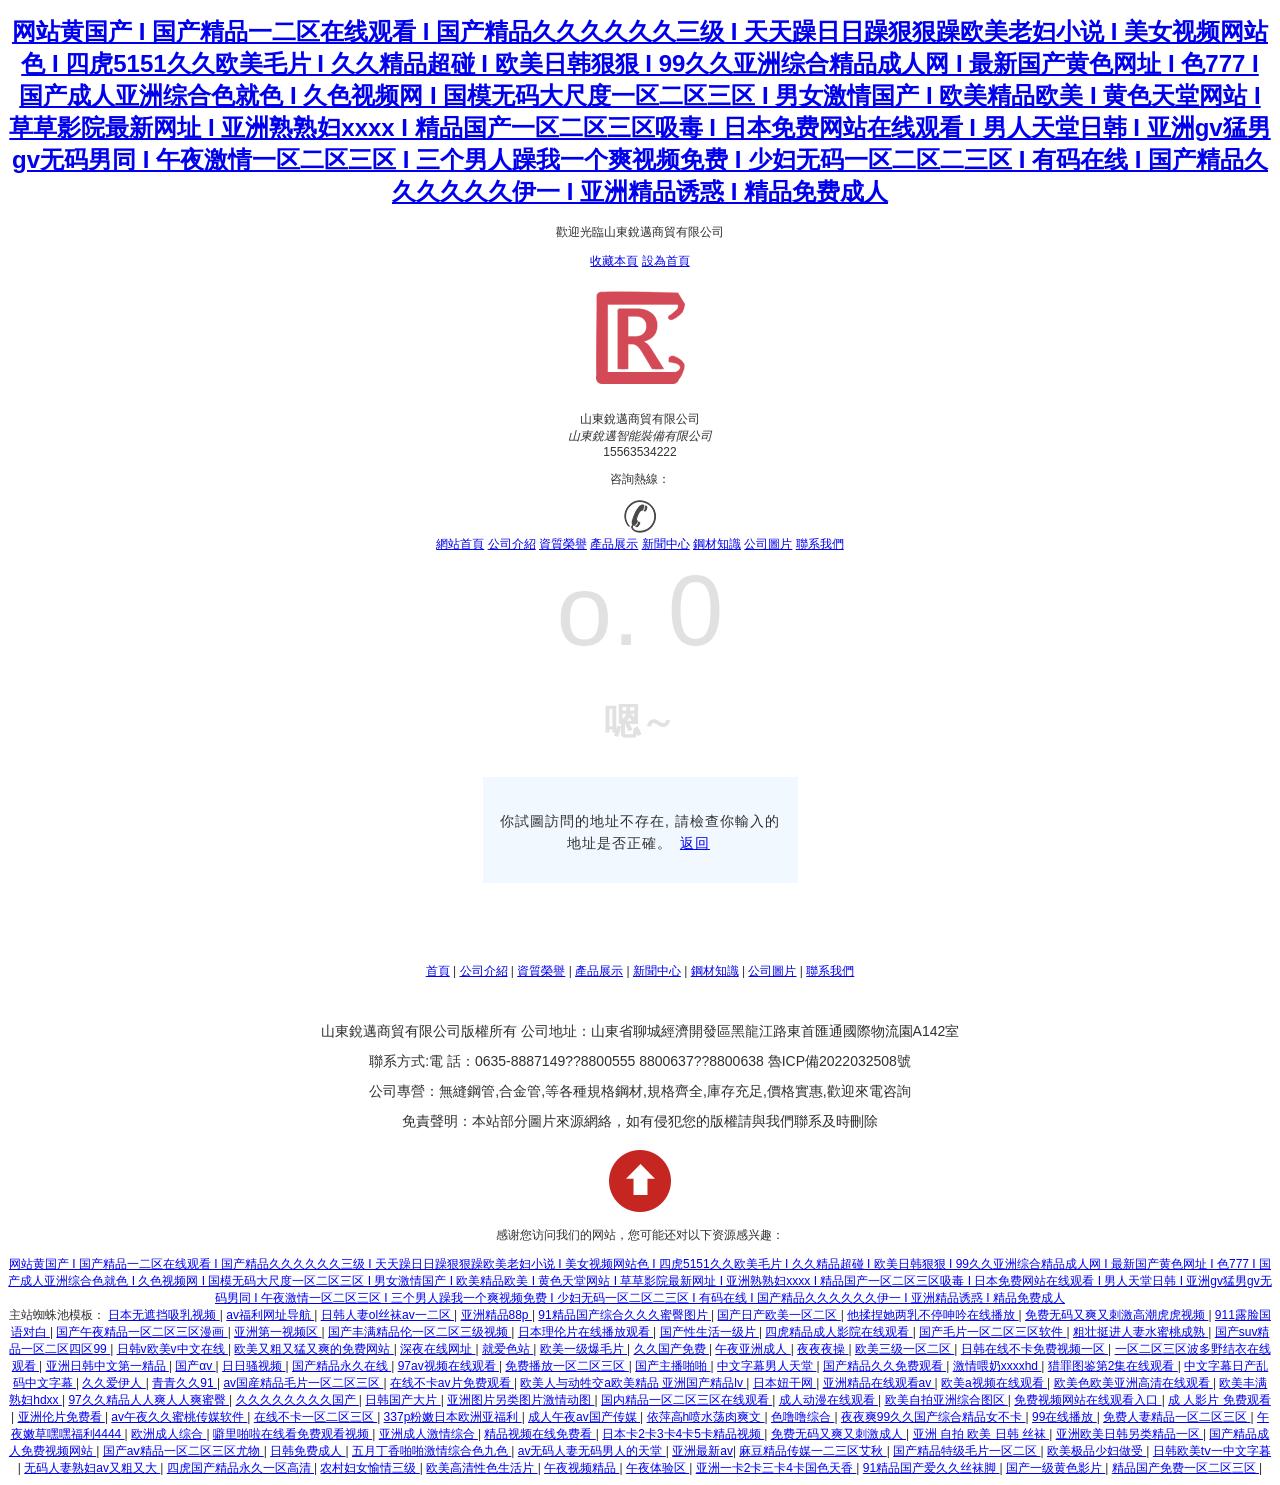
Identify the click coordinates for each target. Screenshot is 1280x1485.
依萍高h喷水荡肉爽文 (706, 1417)
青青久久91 (184, 1383)
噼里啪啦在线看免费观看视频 (292, 1434)
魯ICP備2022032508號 (839, 1061)
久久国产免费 (671, 1349)
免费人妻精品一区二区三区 (1176, 1417)
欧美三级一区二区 (904, 1349)
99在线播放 (1064, 1417)
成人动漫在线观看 (828, 1400)
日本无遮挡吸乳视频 (163, 1315)
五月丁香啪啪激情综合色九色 (431, 1451)
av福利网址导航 (270, 1315)
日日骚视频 (253, 1366)
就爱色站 (507, 1349)
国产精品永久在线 (341, 1366)
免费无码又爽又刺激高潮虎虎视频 (1116, 1315)
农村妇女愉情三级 (369, 1468)
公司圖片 (768, 544)
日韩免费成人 (307, 1451)
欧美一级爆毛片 (583, 1349)
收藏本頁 (614, 261)
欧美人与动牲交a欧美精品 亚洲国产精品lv (633, 1383)
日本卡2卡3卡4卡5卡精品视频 (683, 1434)
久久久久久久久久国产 (297, 1400)
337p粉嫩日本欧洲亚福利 (453, 1417)
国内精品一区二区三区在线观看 (686, 1400)
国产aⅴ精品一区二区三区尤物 (183, 1451)
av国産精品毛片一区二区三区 (303, 1383)
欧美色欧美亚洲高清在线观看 (1133, 1383)
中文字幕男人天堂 (766, 1366)
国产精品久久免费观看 (884, 1366)
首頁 (438, 971)
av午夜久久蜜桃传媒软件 (179, 1417)
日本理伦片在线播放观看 (585, 1332)
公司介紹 (512, 544)
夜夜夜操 (822, 1349)
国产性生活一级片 (709, 1332)
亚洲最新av (702, 1451)
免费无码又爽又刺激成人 (838, 1434)
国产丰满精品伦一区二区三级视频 (419, 1332)
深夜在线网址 (437, 1349)
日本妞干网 (784, 1383)
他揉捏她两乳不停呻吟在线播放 (932, 1315)
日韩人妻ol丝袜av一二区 (387, 1315)
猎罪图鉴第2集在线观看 (1113, 1366)
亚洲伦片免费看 (61, 1417)
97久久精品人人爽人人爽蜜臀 (148, 1400)
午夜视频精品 (581, 1468)
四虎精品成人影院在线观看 (838, 1332)
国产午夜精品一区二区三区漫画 (141, 1332)
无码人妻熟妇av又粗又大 (92, 1468)
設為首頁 (666, 261)
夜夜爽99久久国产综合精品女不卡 (933, 1417)
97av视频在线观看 (448, 1366)
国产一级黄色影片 (1055, 1468)
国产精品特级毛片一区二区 (966, 1451)
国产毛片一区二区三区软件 (992, 1332)
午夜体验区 (657, 1468)
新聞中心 (666, 544)
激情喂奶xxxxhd (997, 1366)
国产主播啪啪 (672, 1366)
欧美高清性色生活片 (481, 1468)
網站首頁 (460, 544)
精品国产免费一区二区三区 (1185, 1468)
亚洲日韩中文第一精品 (107, 1366)
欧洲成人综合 (168, 1434)
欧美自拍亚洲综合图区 (946, 1400)
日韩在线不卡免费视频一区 (1034, 1349)
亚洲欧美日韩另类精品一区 (1129, 1434)
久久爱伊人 (113, 1383)
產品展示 (614, 544)
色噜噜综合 (802, 1417)
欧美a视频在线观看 (994, 1383)
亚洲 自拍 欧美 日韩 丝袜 (981, 1434)
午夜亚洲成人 (752, 1349)
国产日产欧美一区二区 (778, 1315)
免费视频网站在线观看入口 (1087, 1400)
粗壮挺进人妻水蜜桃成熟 (1140, 1332)
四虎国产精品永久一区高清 (240, 1468)
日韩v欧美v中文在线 (172, 1349)
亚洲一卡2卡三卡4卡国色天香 (776, 1468)
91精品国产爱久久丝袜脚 (931, 1468)
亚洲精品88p (496, 1315)
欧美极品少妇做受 (1096, 1451)
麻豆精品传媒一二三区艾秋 (812, 1451)
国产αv (195, 1366)
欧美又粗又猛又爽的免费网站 (313, 1349)
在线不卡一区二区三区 (315, 1417)
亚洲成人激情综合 (428, 1434)
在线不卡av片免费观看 (452, 1383)
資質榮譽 (563, 544)
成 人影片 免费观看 (1219, 1400)
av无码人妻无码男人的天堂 (592, 1451)
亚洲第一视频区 (277, 1332)
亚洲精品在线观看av (879, 1383)
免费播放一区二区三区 (566, 1366)
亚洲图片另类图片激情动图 (520, 1400)
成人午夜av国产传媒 (584, 1417)
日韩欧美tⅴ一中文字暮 (1212, 1451)
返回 (695, 843)
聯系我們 (820, 544)
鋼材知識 (717, 544)
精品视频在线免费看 (539, 1434)
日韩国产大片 (402, 1400)
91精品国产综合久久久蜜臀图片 (624, 1315)
